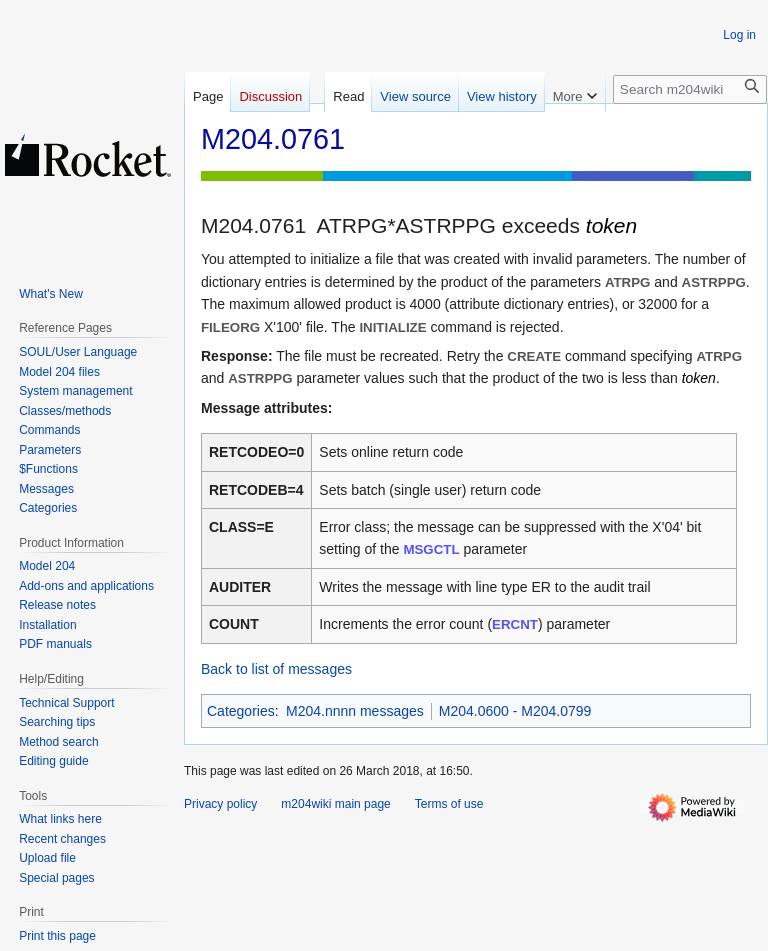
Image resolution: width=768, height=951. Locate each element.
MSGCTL (431, 549)
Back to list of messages (276, 669)
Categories (241, 711)
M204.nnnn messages (355, 711)
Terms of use (449, 804)
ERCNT (515, 624)
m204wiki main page (335, 804)
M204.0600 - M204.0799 (515, 711)
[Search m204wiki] (690, 89)
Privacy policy (220, 804)
